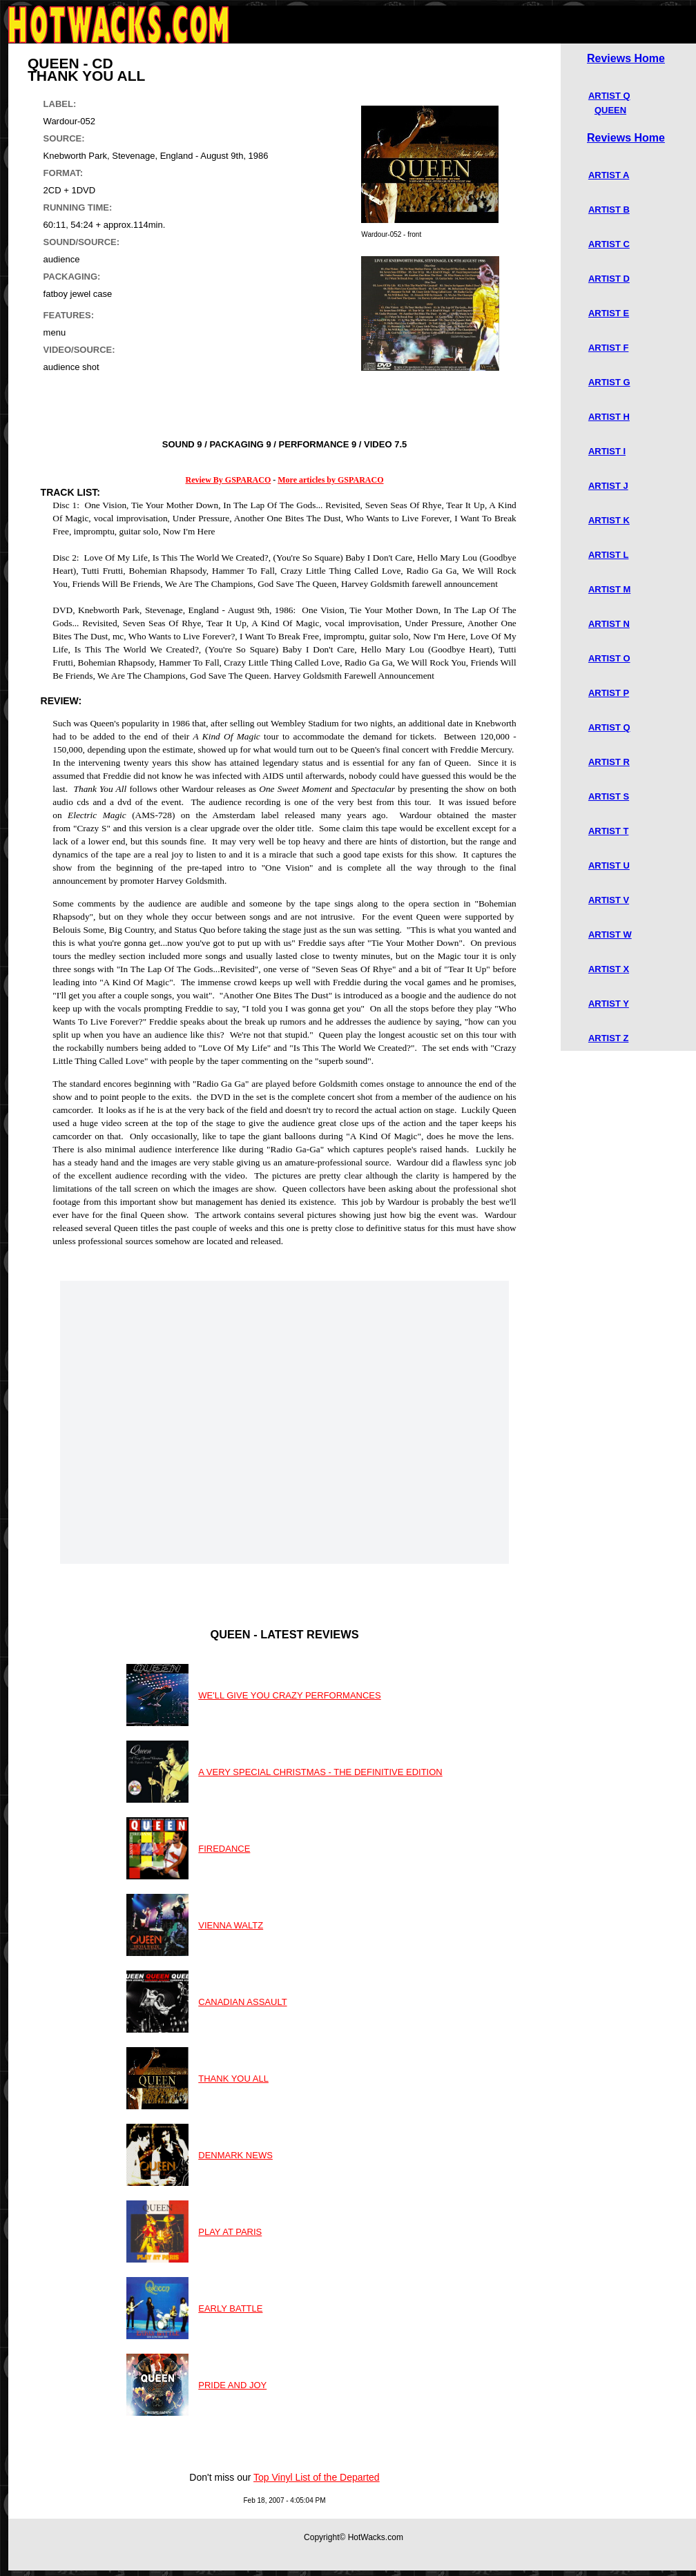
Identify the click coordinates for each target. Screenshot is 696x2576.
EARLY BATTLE (230, 2308)
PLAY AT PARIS (230, 2232)
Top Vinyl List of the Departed (316, 2477)
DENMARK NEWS (235, 2155)
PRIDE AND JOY (232, 2385)
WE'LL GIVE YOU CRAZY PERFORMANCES (289, 1695)
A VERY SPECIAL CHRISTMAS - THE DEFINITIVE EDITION (320, 1772)
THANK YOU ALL (233, 2078)
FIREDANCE (224, 1848)
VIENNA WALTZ (230, 1925)
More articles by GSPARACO (330, 480)
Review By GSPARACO (228, 480)
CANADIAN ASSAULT (242, 2002)
